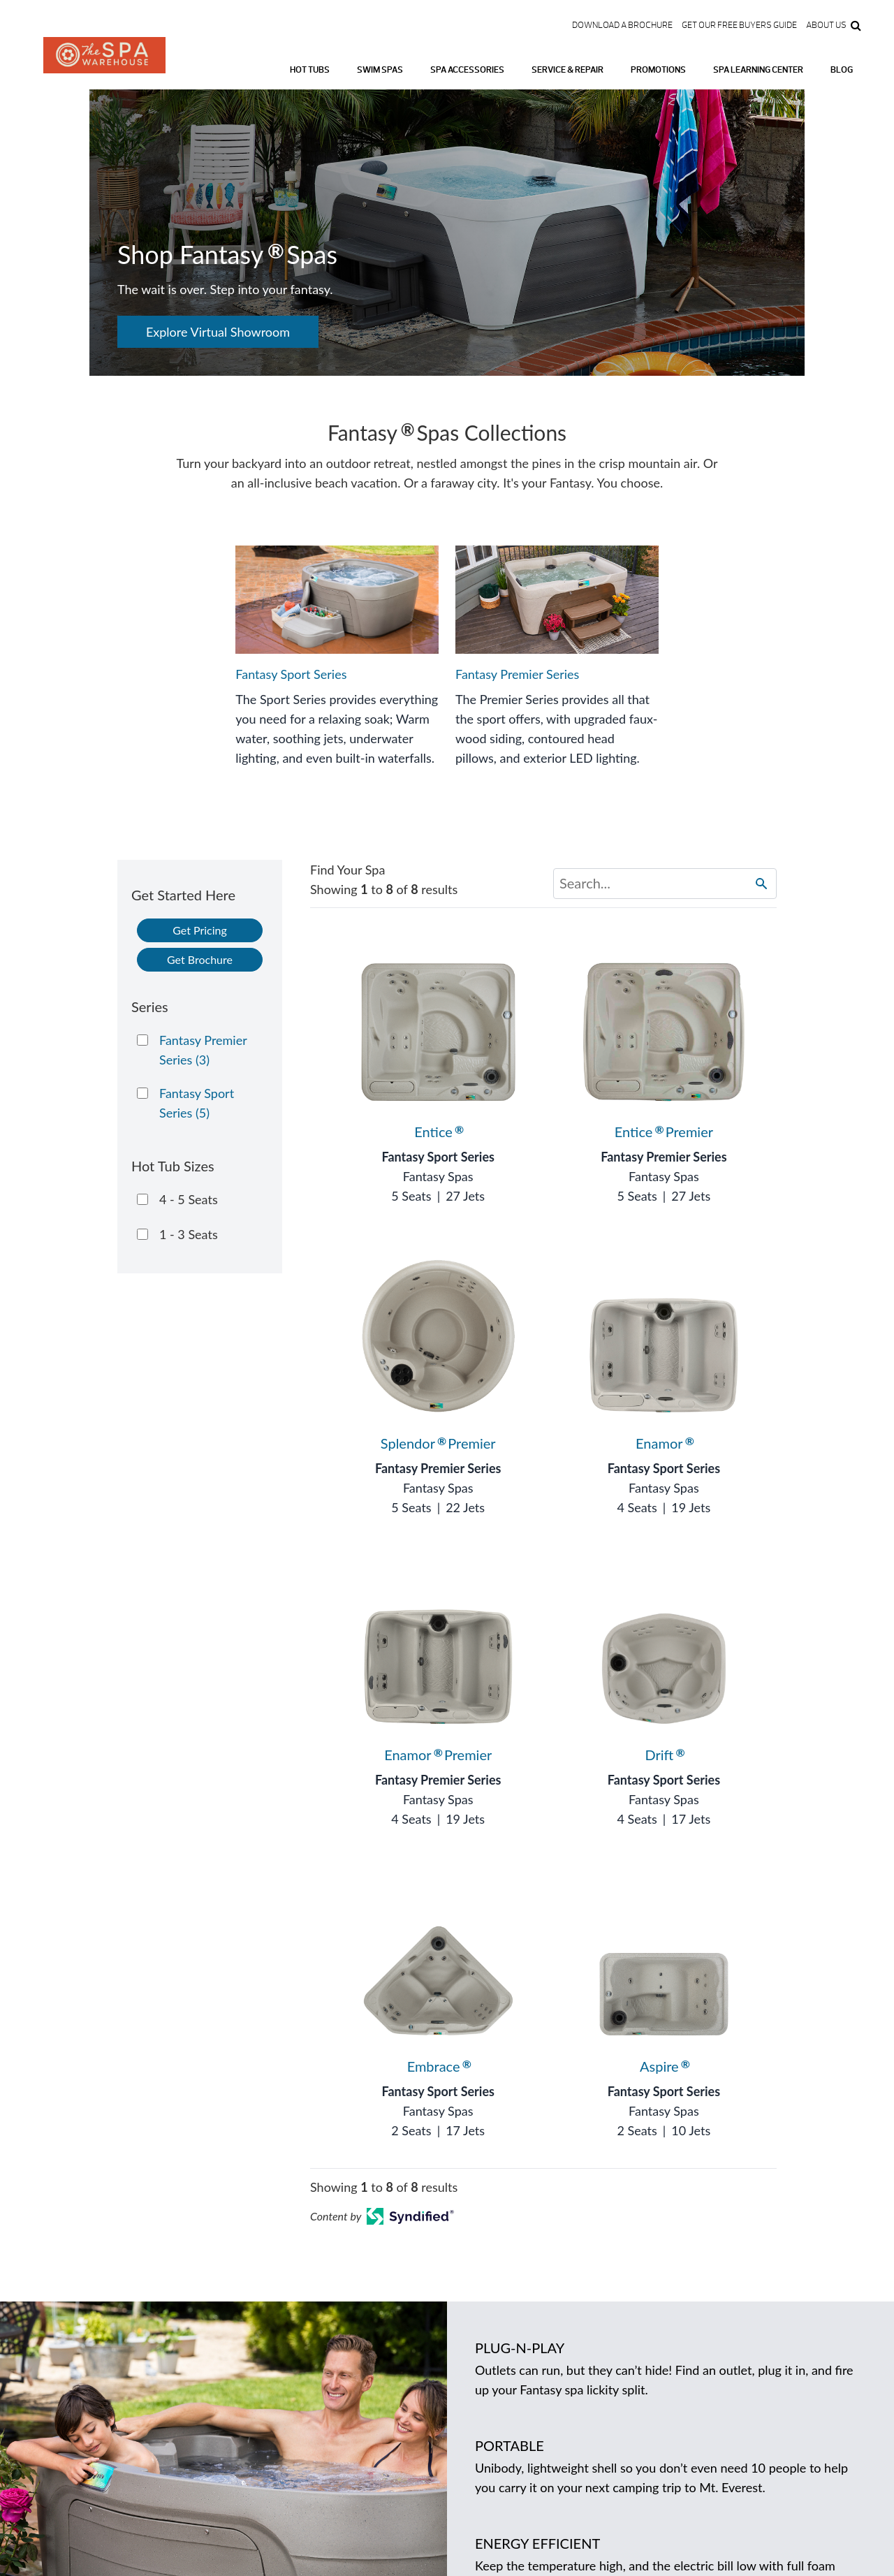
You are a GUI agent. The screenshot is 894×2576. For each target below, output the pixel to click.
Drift (663, 1754)
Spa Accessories (467, 69)
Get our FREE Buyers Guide (739, 25)
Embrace (438, 2066)
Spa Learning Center (758, 69)
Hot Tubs (310, 69)
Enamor (664, 1443)
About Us (826, 25)
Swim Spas (380, 69)
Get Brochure (200, 959)
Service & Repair (567, 69)
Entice (438, 1131)
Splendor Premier (438, 1443)
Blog (841, 69)
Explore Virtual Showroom (218, 331)
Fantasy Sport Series (437, 1156)
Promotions (658, 69)
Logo (104, 63)
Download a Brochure (622, 25)
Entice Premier (664, 1131)
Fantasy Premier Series (663, 1156)
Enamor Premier (438, 1754)
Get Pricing (200, 930)
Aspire (664, 2066)
